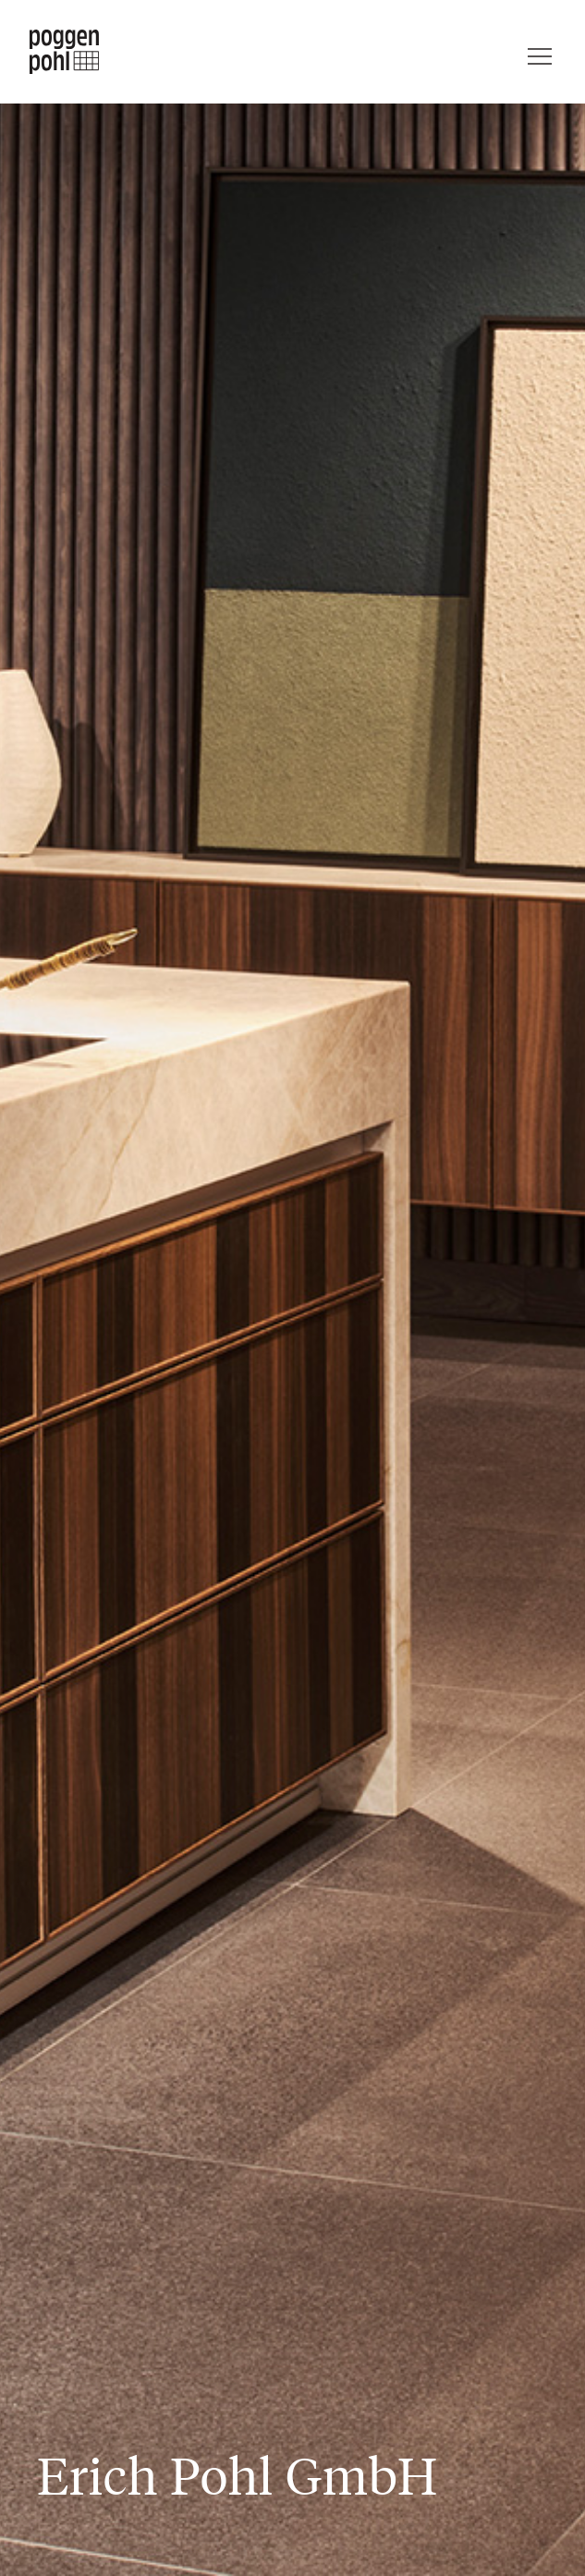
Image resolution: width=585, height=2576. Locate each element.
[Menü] (539, 52)
